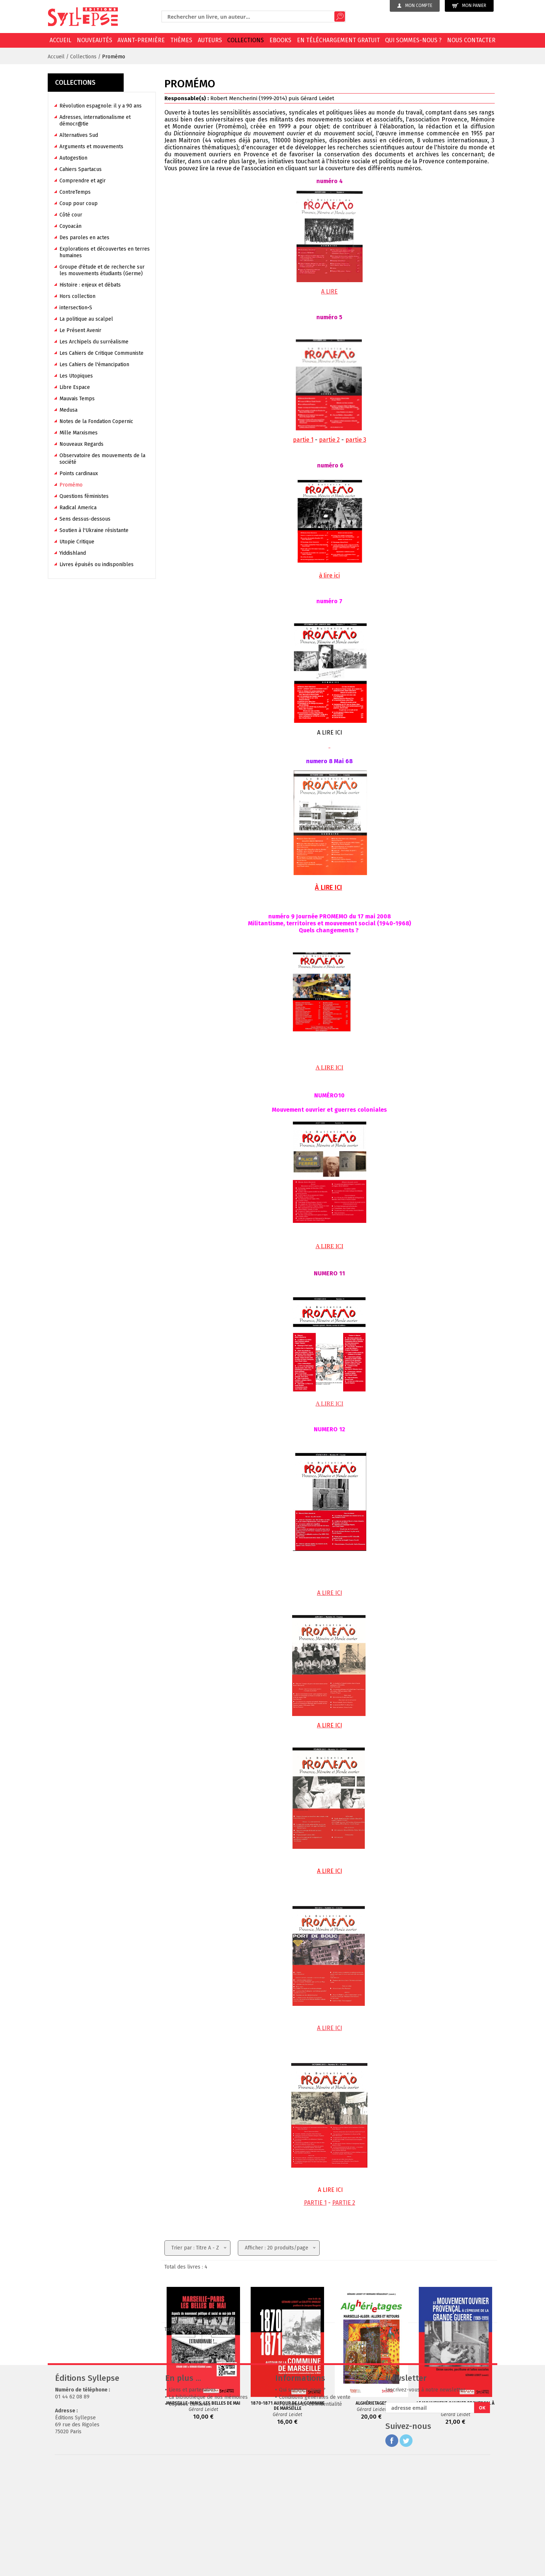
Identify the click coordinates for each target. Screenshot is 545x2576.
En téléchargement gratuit (338, 40)
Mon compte (414, 5)
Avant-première (141, 40)
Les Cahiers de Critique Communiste (101, 353)
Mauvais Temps (77, 399)
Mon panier (469, 5)
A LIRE (329, 291)
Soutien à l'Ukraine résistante (93, 530)
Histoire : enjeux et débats (90, 285)
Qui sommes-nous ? (413, 40)
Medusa (68, 410)
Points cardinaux (78, 473)
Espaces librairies (190, 2514)
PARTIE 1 (315, 2202)
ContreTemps (75, 192)
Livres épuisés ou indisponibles (96, 564)
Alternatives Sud (78, 135)
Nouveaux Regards (81, 444)
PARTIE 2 (343, 2202)
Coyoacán (70, 226)
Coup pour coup (78, 203)
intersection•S (75, 308)
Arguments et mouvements (91, 146)
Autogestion (73, 158)
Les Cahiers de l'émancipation (94, 364)
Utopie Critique (76, 542)
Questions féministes (84, 496)
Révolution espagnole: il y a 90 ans (100, 106)
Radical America (78, 507)
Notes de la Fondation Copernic (96, 421)
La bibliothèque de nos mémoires (208, 2507)
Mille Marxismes (78, 433)
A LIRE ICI (330, 1403)
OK (482, 2518)
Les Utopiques (76, 376)
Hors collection (77, 296)
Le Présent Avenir (80, 330)
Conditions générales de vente (314, 2507)
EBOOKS (280, 40)
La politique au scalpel (86, 319)
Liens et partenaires (192, 2500)
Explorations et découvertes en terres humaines (104, 252)
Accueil (60, 40)
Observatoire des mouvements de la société (102, 458)
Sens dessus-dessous (84, 519)
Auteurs (210, 40)
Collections (245, 40)
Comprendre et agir (82, 181)
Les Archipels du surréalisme (93, 342)
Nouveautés (94, 40)
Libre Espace (74, 387)
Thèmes (181, 40)
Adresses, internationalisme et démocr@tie (95, 120)
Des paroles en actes (84, 237)
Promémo (113, 57)
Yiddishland (72, 553)
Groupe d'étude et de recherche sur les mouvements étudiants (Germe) (102, 270)
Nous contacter (471, 40)
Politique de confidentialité (310, 2514)
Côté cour (70, 215)
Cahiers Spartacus (80, 169)
